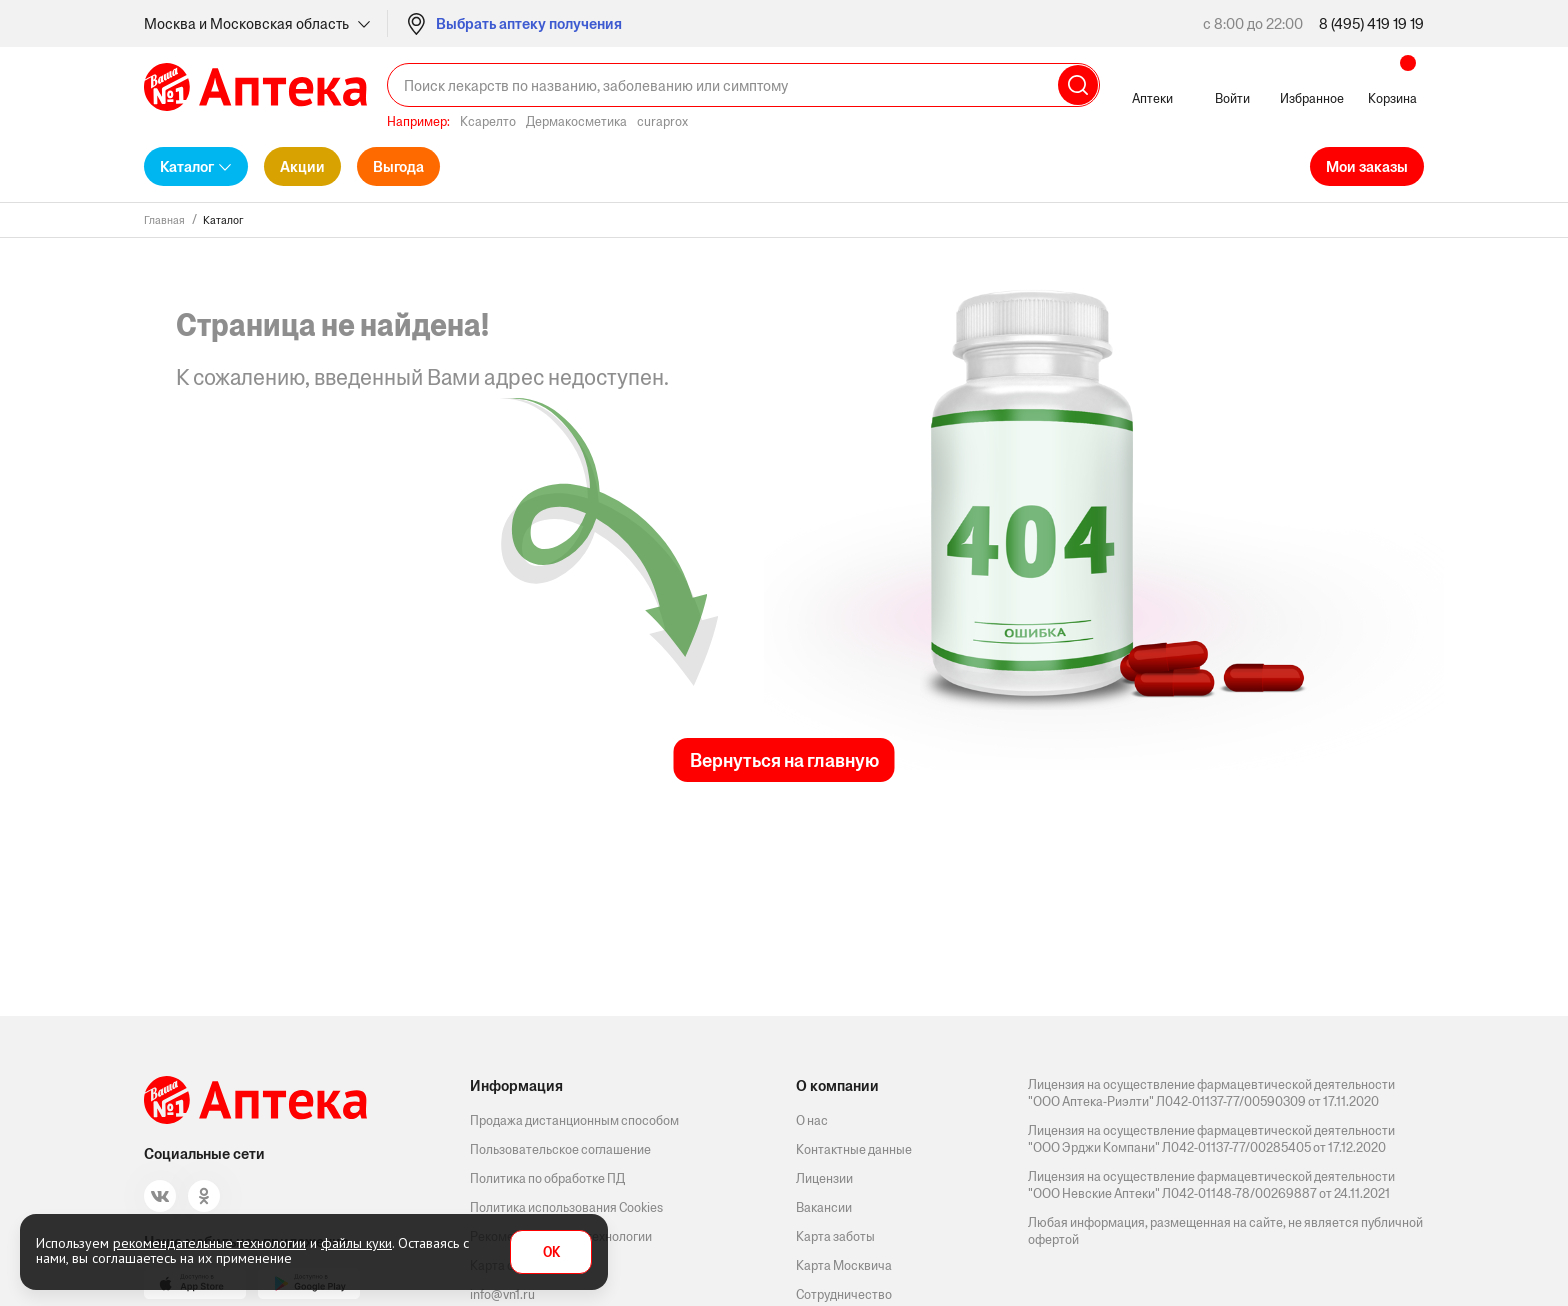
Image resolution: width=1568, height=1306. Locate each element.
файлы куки (356, 1243)
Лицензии (824, 1178)
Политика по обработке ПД (547, 1178)
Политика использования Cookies (566, 1207)
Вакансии (824, 1207)
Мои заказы (1367, 166)
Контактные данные (854, 1149)
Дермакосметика (576, 121)
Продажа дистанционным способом (574, 1120)
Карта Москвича (844, 1265)
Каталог (187, 166)
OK (551, 1252)
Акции (302, 166)
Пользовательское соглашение (560, 1149)
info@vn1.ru (502, 1294)
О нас (812, 1120)
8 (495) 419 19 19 (1371, 23)
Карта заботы (835, 1236)
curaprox (662, 121)
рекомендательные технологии (209, 1243)
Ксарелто (488, 121)
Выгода (398, 166)
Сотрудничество (844, 1294)
